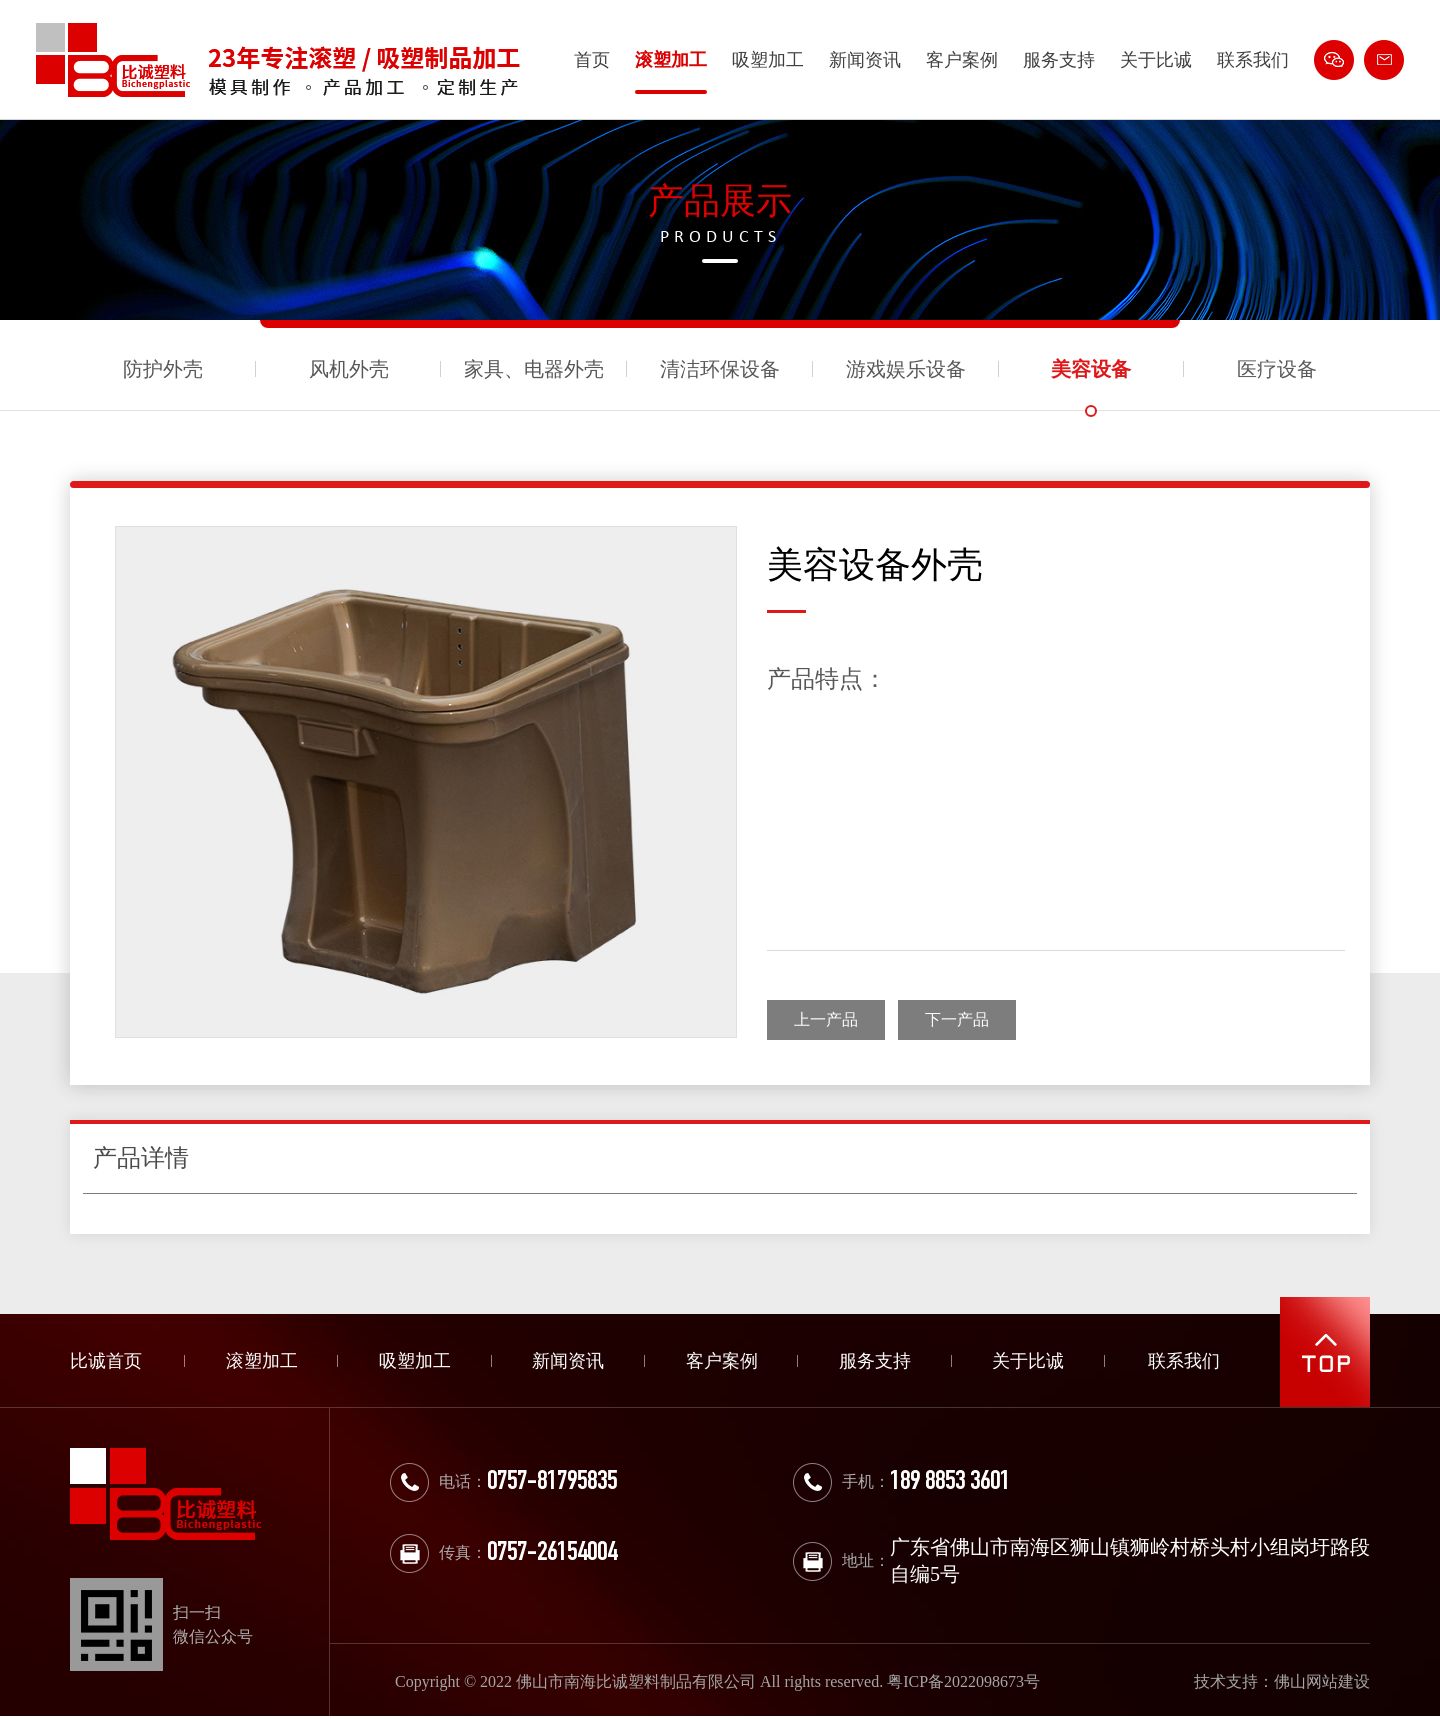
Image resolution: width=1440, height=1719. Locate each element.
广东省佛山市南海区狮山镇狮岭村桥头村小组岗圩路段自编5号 (1130, 1560)
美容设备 (1091, 369)
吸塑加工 (768, 60)
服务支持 (1059, 60)
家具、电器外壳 (534, 369)
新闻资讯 (865, 60)
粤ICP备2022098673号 (963, 1681)
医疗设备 (1277, 369)
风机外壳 (349, 369)
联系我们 (1253, 60)
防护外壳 (163, 369)
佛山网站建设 (1322, 1681)
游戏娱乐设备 (906, 369)
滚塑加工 (671, 60)
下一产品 (957, 1019)
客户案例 (962, 60)
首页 (592, 60)
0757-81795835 (552, 1483)
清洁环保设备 (720, 369)
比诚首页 (106, 1361)
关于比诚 (1156, 60)
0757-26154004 (552, 1554)
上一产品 (826, 1019)
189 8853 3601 (950, 1483)
